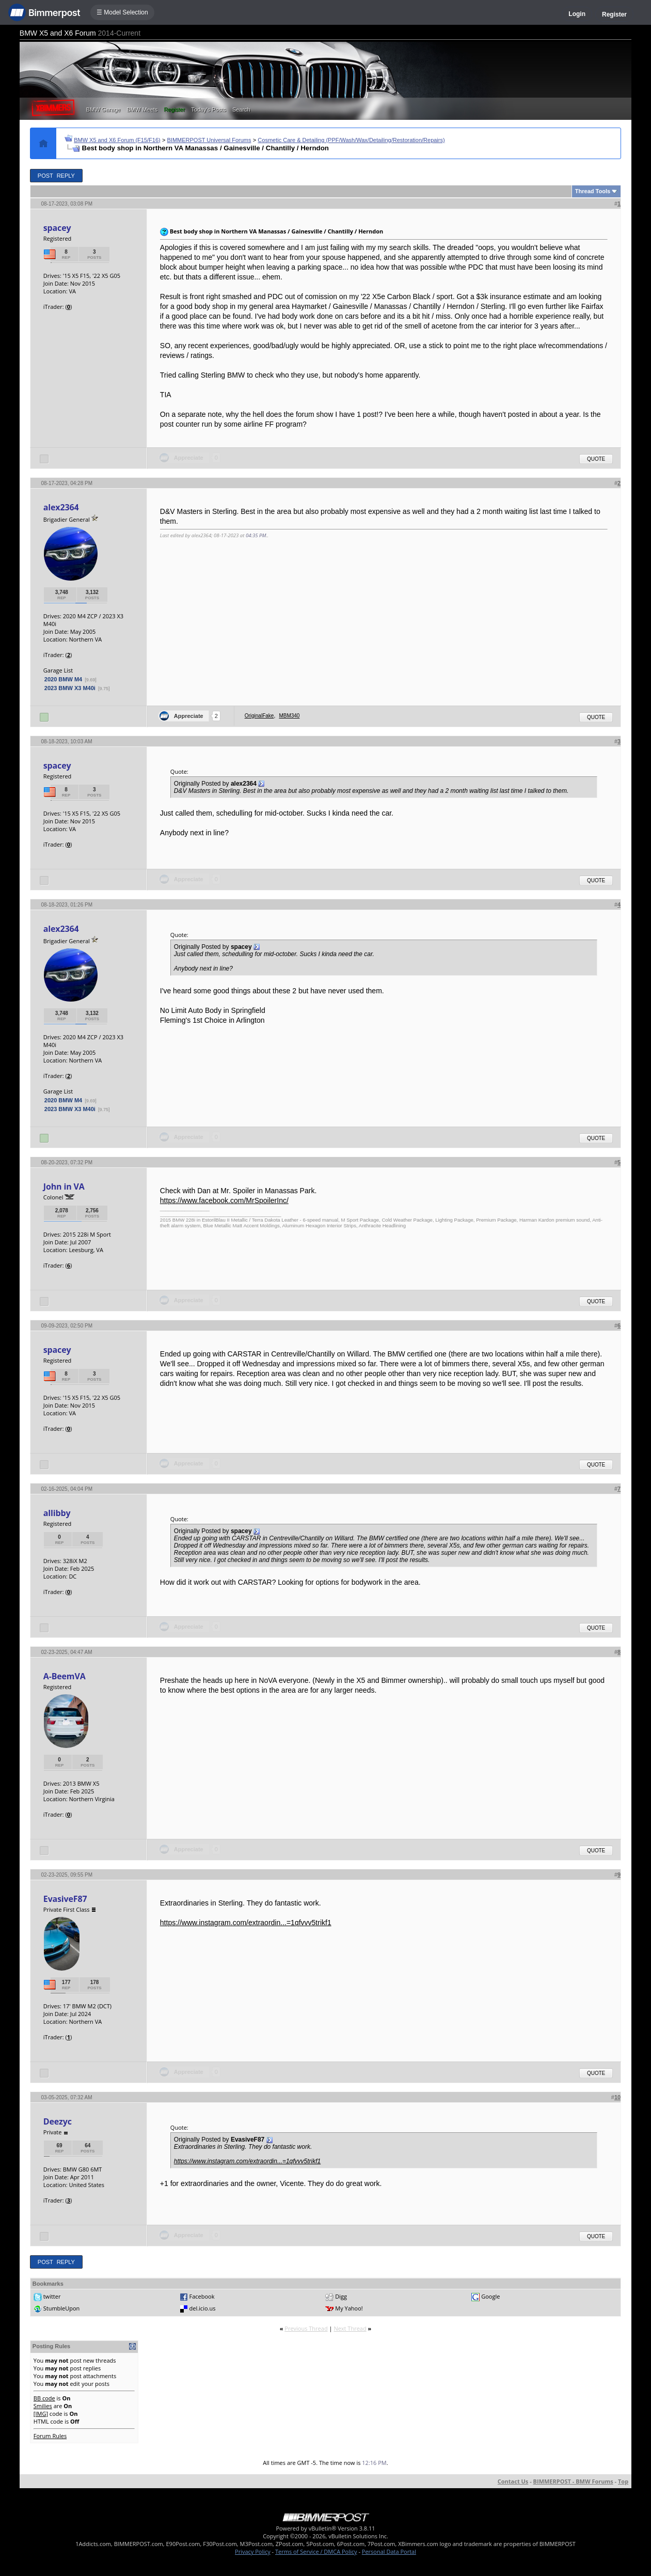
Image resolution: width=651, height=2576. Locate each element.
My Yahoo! (348, 2308)
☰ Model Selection (122, 12)
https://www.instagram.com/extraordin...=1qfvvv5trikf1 (245, 1922)
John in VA (64, 1186)
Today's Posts (208, 109)
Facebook (202, 2296)
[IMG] (41, 2413)
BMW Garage (103, 109)
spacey (57, 227)
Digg (341, 2296)
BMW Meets (141, 109)
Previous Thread (305, 2328)
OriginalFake (259, 716)
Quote (596, 459)
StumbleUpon (61, 2308)
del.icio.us (202, 2308)
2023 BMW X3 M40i (70, 688)
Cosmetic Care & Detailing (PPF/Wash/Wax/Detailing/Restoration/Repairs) (351, 140)
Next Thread (350, 2328)
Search (241, 109)
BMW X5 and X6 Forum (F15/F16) (117, 140)
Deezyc (57, 2121)
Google (490, 2296)
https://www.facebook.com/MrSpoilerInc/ (224, 1200)
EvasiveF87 (65, 1898)
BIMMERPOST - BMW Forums (573, 2481)
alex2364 (61, 507)
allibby (57, 1513)
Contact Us (513, 2481)
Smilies (43, 2406)
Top (623, 2481)
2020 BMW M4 (63, 679)
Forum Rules (50, 2436)
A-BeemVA (64, 1676)
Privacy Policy (253, 2551)
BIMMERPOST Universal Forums (209, 140)
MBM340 (289, 716)
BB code (44, 2398)
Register (614, 14)
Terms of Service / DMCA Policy (316, 2551)
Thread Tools (592, 191)
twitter (52, 2296)
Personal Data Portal (389, 2551)
